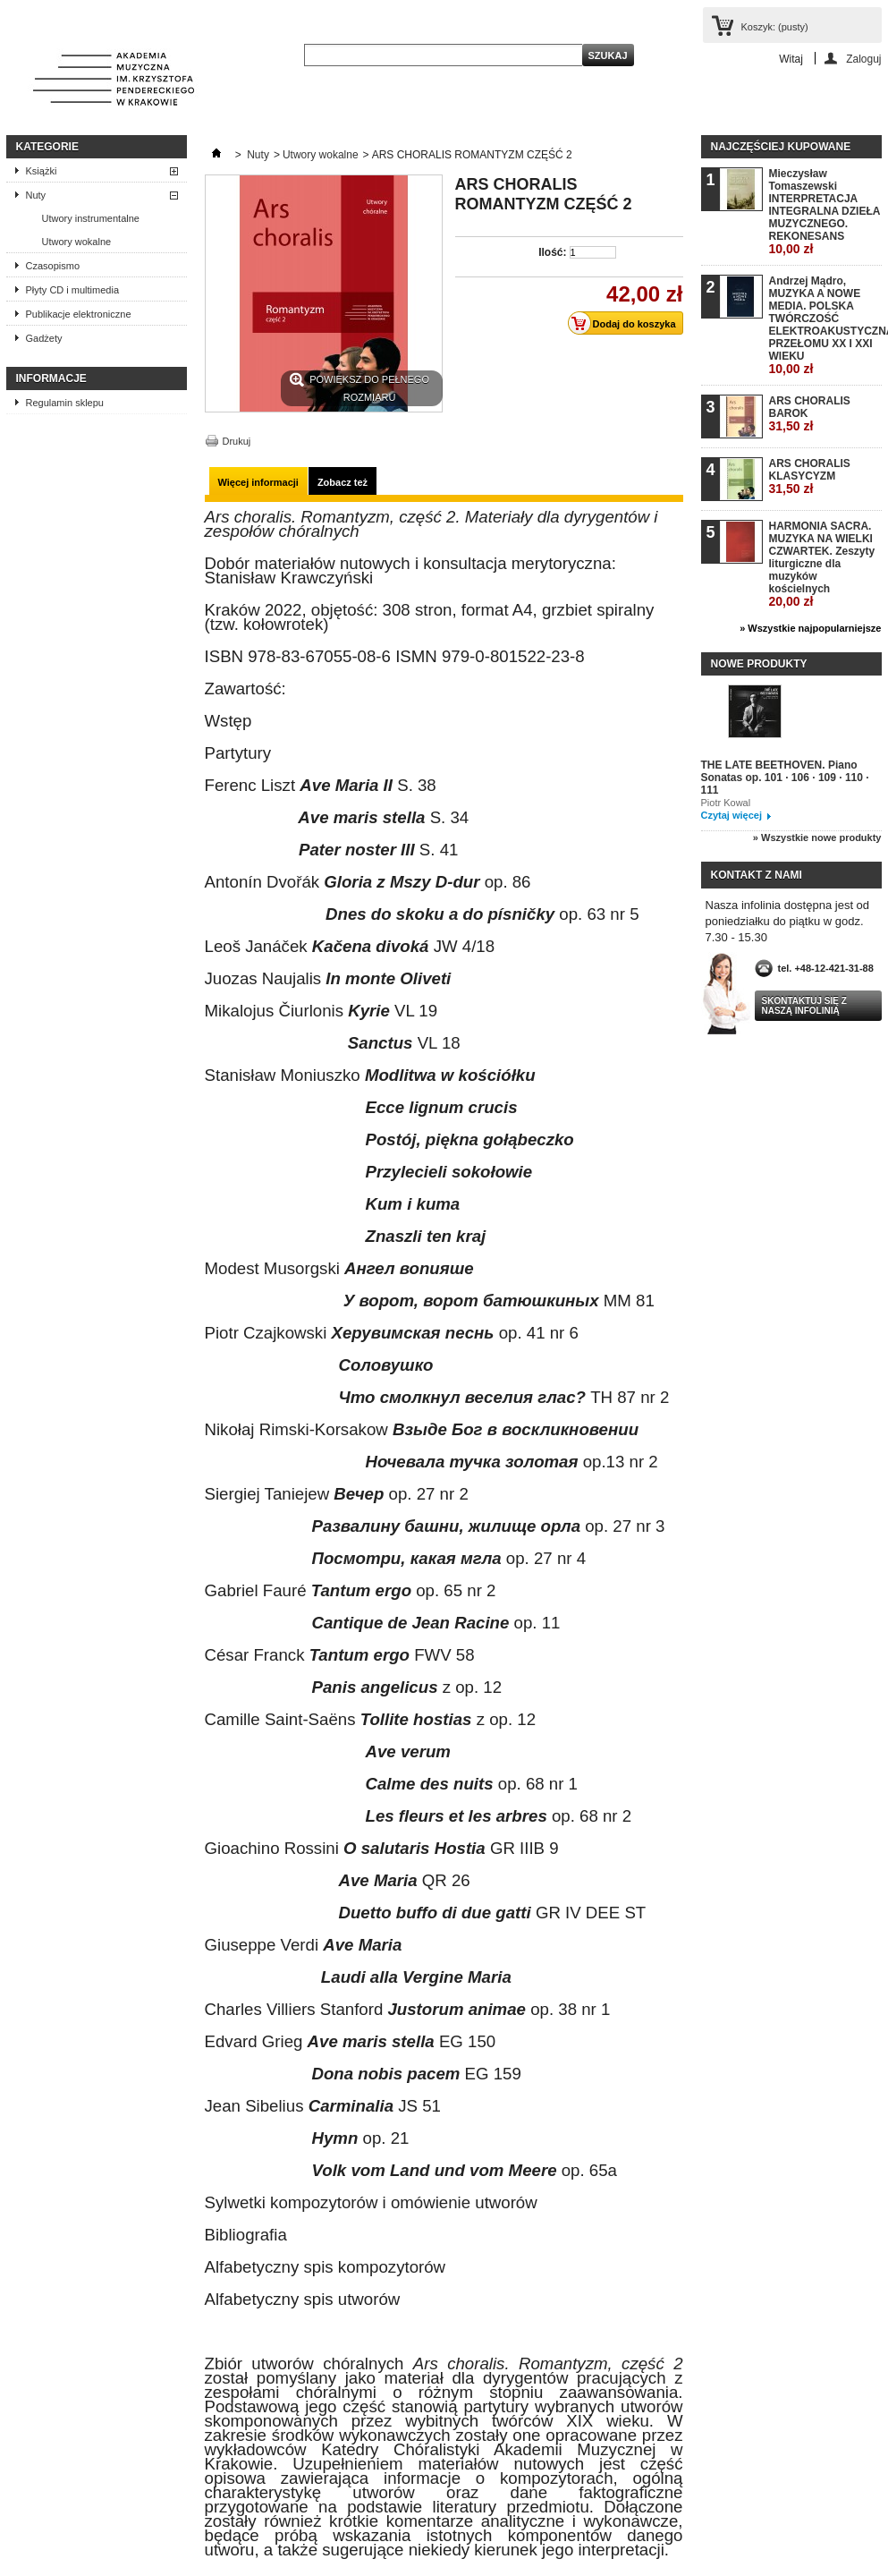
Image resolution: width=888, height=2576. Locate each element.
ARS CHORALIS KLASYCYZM (809, 476)
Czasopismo (53, 265)
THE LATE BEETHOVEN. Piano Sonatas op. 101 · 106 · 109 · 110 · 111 (785, 777)
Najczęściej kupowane (781, 146)
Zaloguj (863, 58)
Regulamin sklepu (65, 402)
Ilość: (552, 252)
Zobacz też (342, 482)
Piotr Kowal (726, 802)
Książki (41, 171)
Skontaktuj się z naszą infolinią (804, 1006)
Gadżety (44, 338)
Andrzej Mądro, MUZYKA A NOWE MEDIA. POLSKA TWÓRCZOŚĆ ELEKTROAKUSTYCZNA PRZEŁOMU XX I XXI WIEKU (825, 325)
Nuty (36, 195)
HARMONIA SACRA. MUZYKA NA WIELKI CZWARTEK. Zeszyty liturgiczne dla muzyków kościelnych (822, 564)
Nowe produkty (759, 664)
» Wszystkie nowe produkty (817, 837)
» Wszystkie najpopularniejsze (810, 628)
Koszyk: (774, 26)
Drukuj (237, 441)
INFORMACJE (51, 378)
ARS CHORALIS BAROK (809, 414)
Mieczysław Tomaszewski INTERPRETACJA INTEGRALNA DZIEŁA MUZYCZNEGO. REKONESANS (824, 211)
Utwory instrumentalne (91, 218)
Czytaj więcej (731, 815)
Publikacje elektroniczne (78, 314)
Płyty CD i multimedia (73, 290)
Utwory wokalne (77, 241)
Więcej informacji (258, 482)
